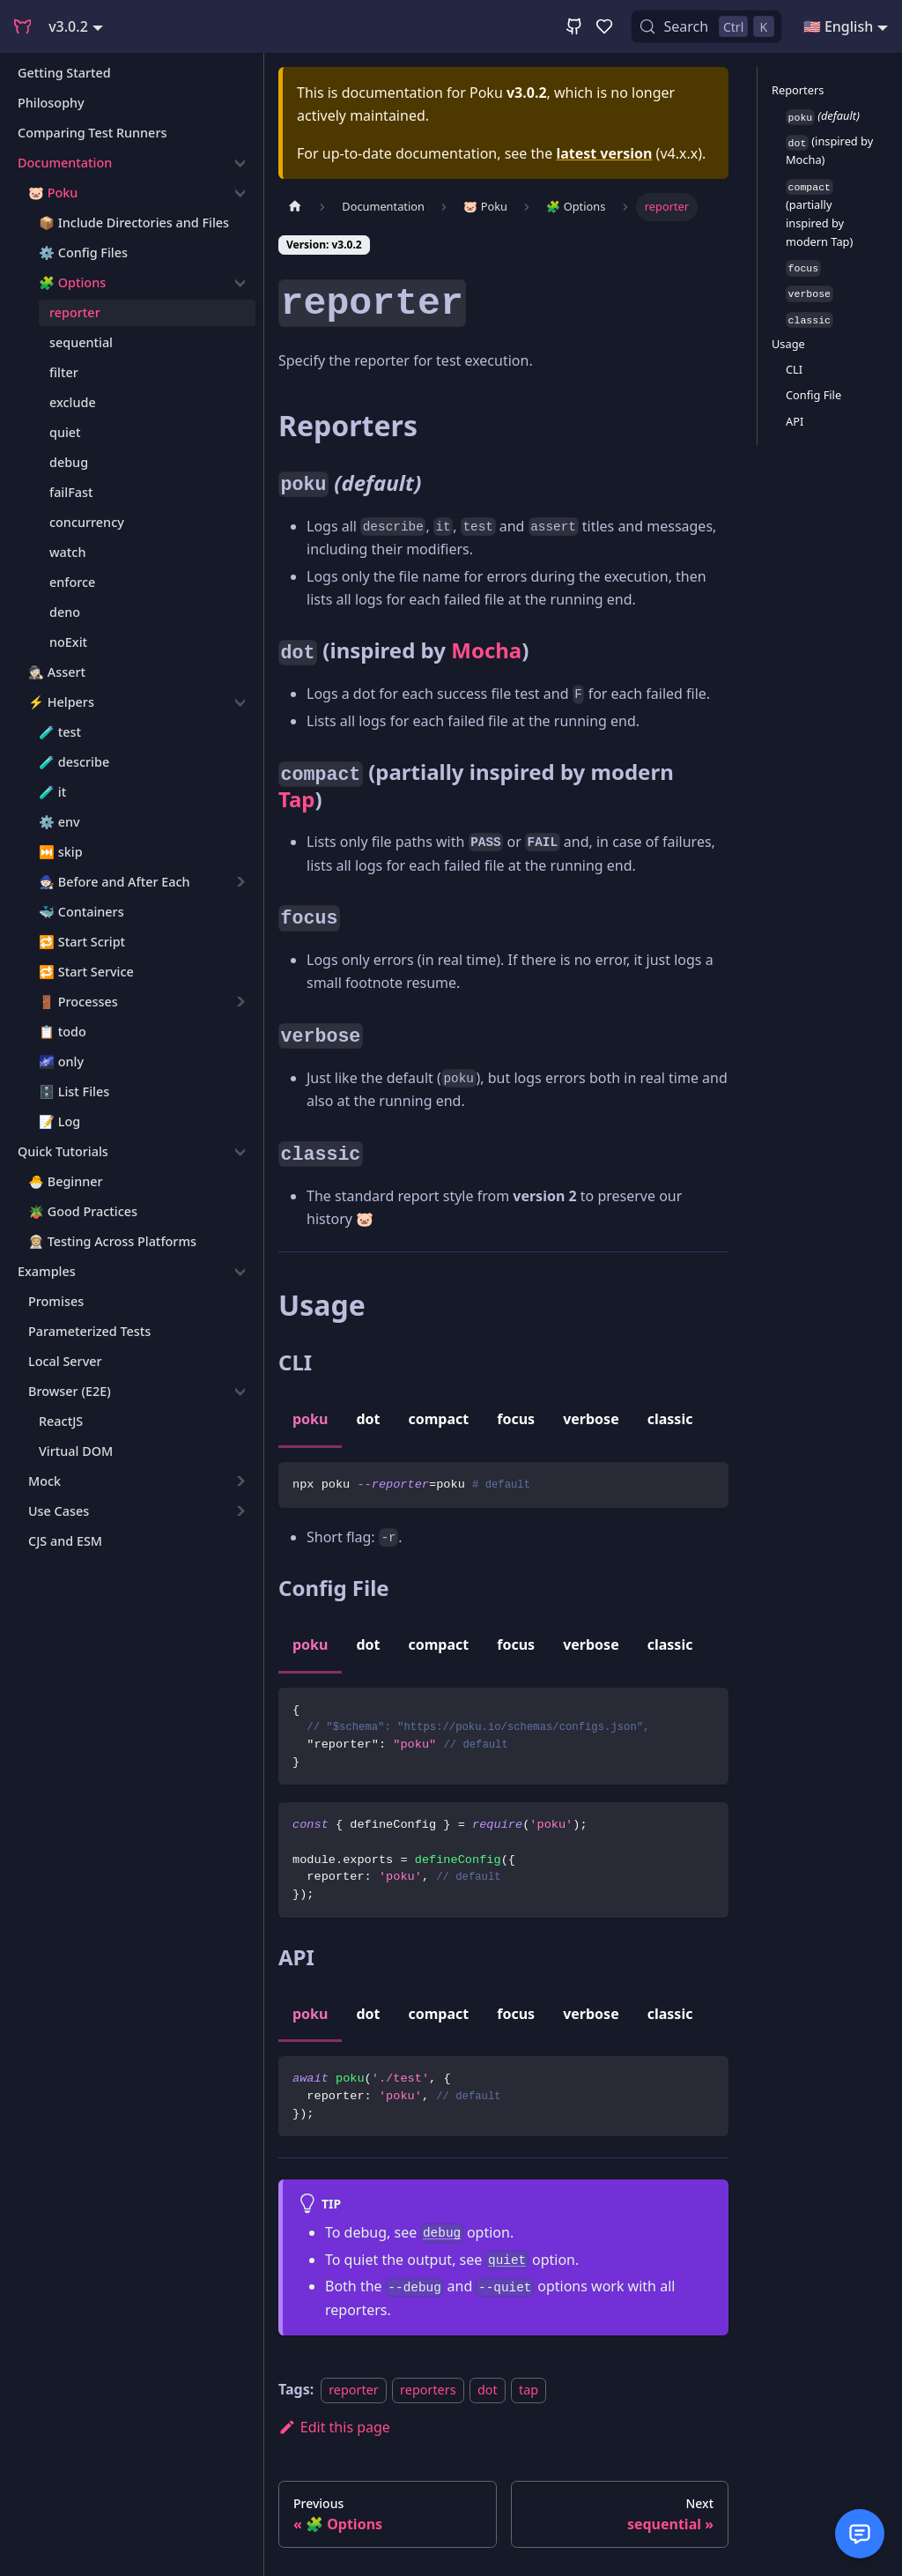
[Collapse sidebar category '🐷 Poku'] (240, 193)
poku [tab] (310, 1419)
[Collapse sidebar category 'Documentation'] (240, 163)
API (794, 421)
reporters (427, 2389)
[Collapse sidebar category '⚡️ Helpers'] (240, 702)
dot (487, 2389)
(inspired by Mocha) (829, 150)
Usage (788, 344)
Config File (813, 395)
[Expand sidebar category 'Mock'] (240, 1481)
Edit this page (334, 2427)
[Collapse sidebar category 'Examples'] (240, 1271)
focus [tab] (516, 1419)
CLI (794, 369)
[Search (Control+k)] (706, 26)
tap (528, 2389)
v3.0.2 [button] (68, 26)
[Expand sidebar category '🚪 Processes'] (240, 1002)
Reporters (798, 90)
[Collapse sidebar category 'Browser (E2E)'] (240, 1391)
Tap (296, 798)
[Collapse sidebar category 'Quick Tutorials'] (240, 1152)
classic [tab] (670, 1419)
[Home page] (295, 206)
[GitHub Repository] (574, 26)
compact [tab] (439, 1419)
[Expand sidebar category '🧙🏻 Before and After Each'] (240, 882)
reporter (354, 2389)
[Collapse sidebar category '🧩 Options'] (240, 283)
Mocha (486, 649)
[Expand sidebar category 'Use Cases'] (240, 1511)
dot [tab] (368, 1419)
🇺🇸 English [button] (838, 26)
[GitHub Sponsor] (604, 26)
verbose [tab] (591, 1419)
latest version (604, 153)
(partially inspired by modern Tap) (819, 214)
